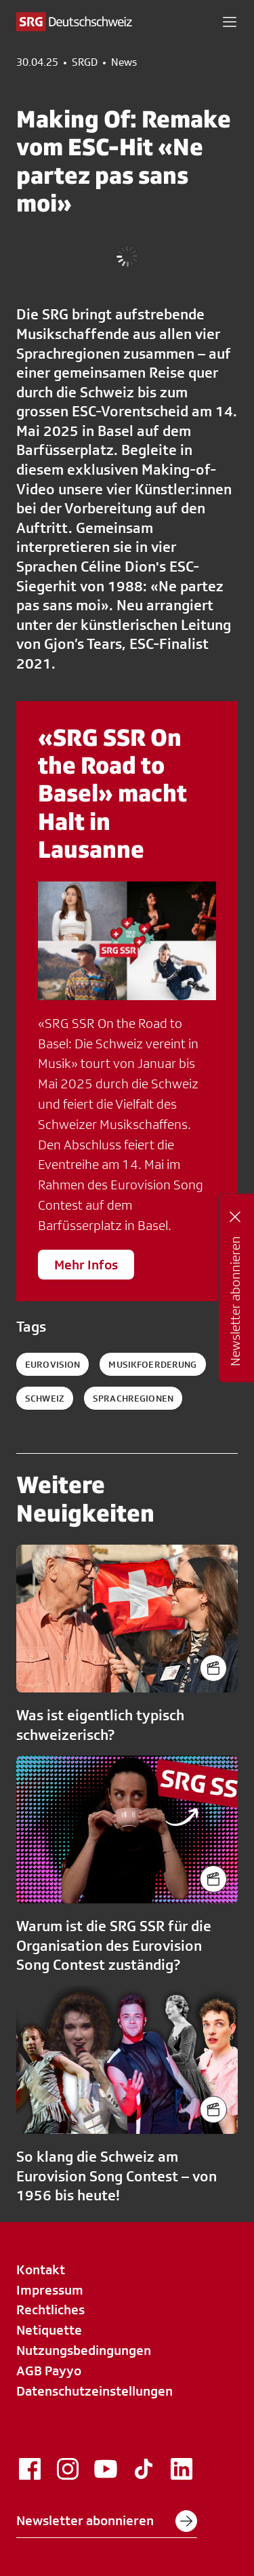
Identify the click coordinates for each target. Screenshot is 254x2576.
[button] (229, 22)
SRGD (85, 62)
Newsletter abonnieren (106, 2521)
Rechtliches (50, 2309)
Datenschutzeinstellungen (94, 2390)
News (124, 62)
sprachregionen (133, 1398)
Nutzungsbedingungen (83, 2350)
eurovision (52, 1364)
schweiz (44, 1398)
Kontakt (40, 2269)
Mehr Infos (86, 1264)
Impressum (49, 2289)
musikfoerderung (152, 1364)
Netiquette (49, 2329)
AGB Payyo (48, 2370)
